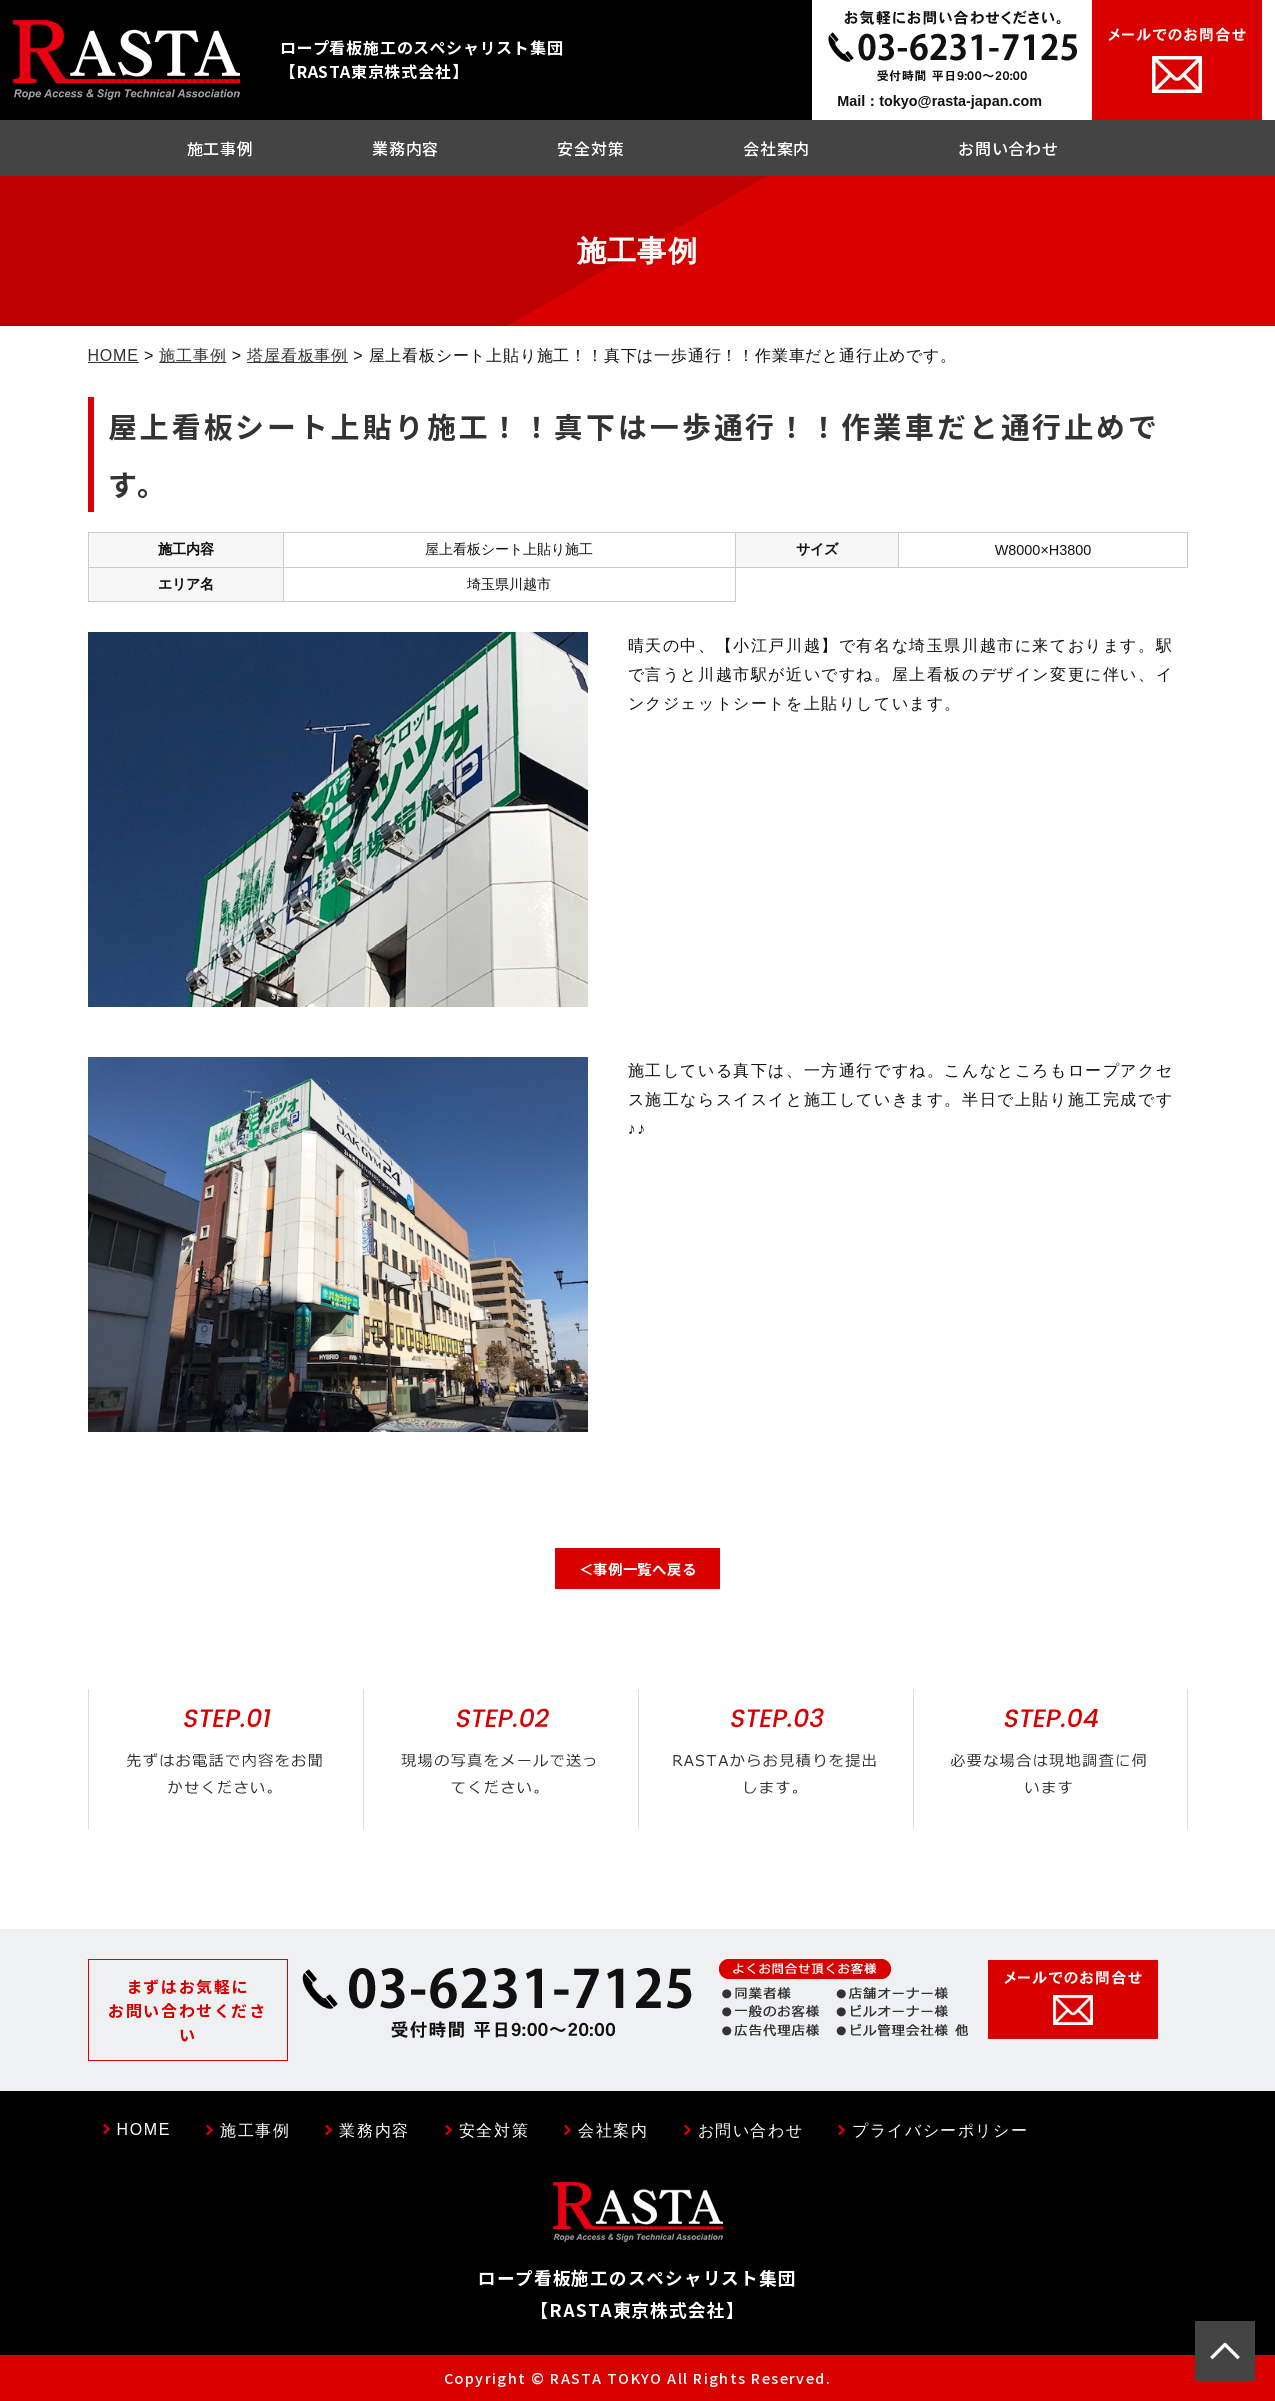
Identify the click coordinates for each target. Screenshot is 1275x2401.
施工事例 (220, 148)
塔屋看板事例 (297, 355)
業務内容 (405, 148)
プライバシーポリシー (940, 2130)
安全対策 (590, 148)
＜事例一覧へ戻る (638, 1568)
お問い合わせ (1008, 148)
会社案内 (776, 148)
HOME (113, 355)
